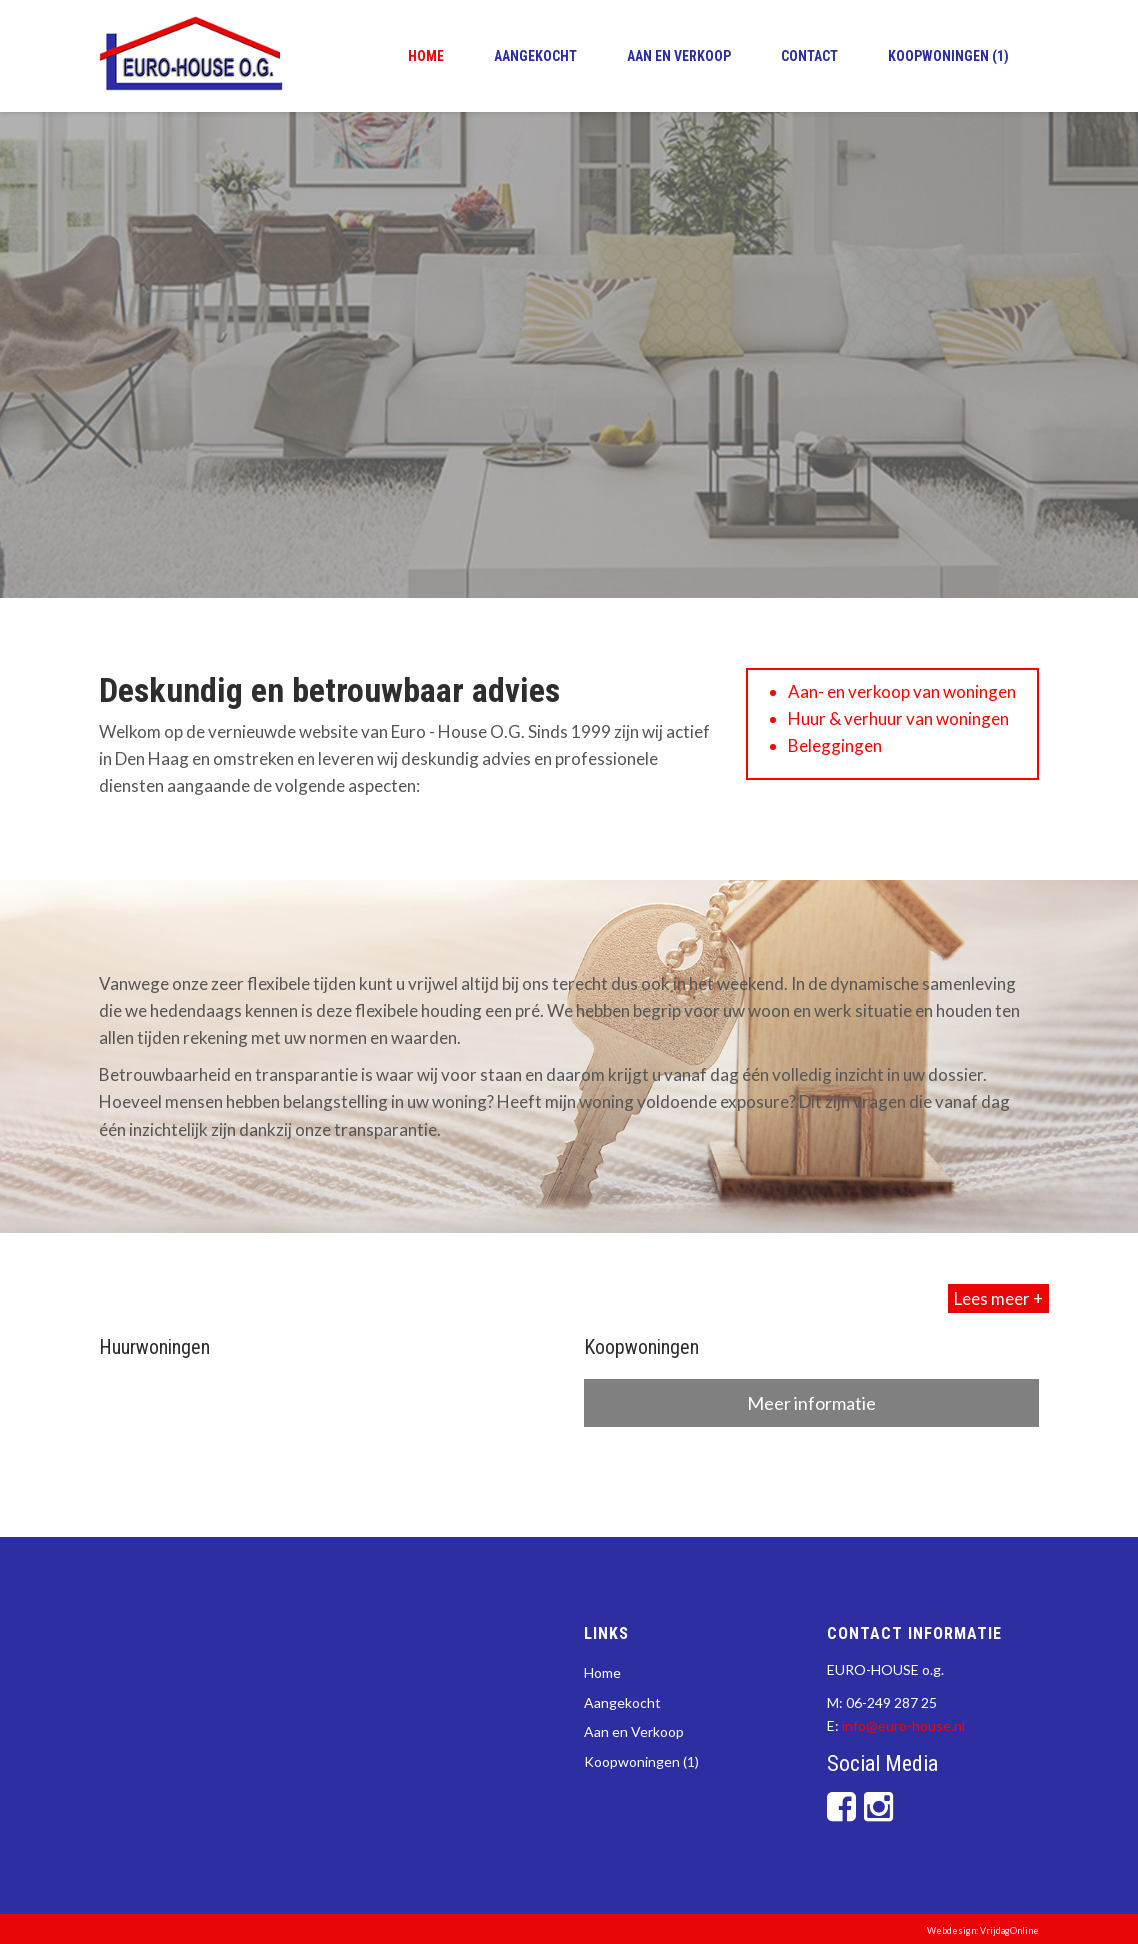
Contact (809, 56)
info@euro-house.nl (903, 1725)
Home (426, 56)
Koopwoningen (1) (948, 56)
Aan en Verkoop (679, 56)
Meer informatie (811, 1403)
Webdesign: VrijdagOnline (983, 1930)
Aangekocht (535, 56)
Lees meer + (998, 1298)
